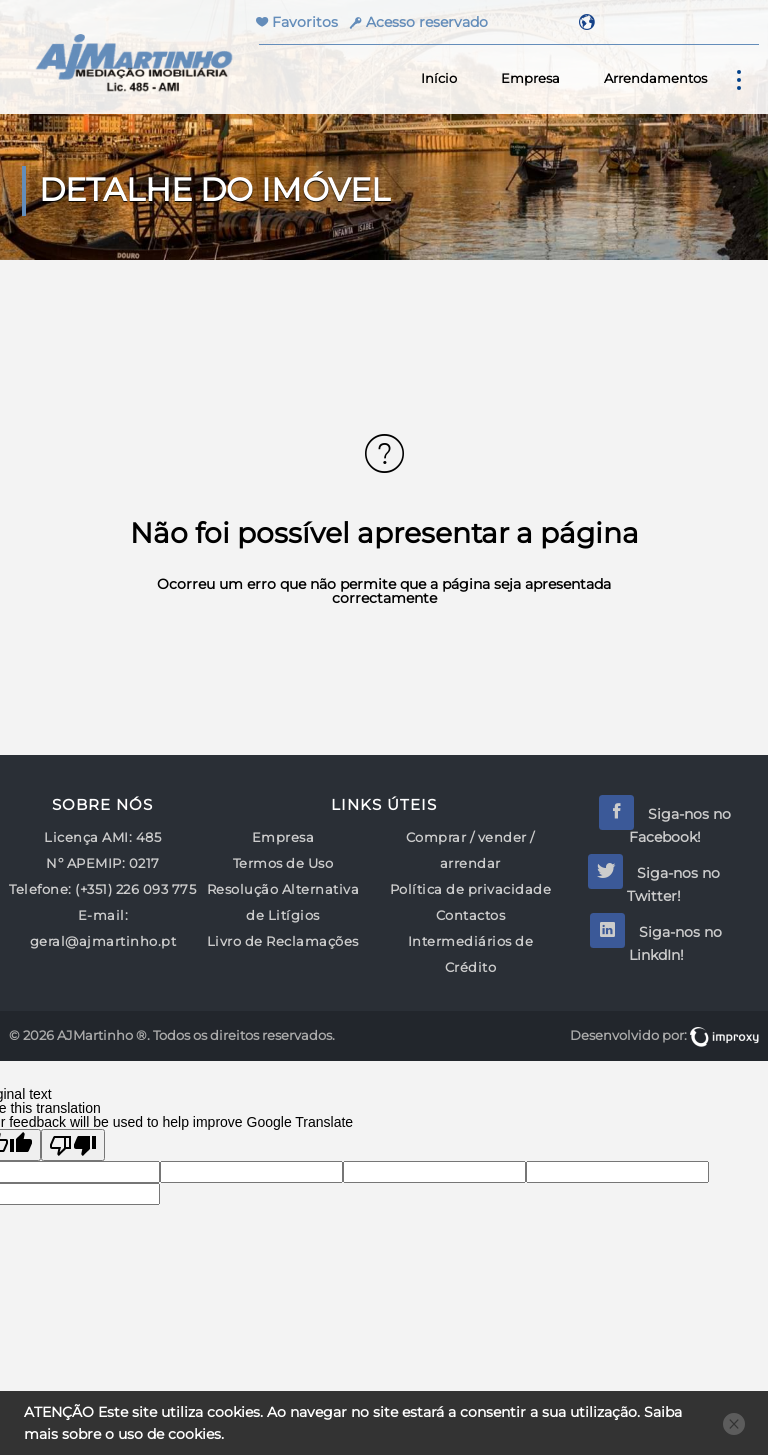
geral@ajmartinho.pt (103, 941)
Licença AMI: (88, 837)
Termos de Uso (283, 863)
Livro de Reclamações (283, 941)
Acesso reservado (427, 22)
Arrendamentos (655, 78)
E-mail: (103, 915)
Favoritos (303, 22)
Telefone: (40, 889)
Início (439, 78)
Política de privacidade (471, 889)
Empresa (530, 78)
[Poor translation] (73, 1145)
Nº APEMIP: (85, 863)
